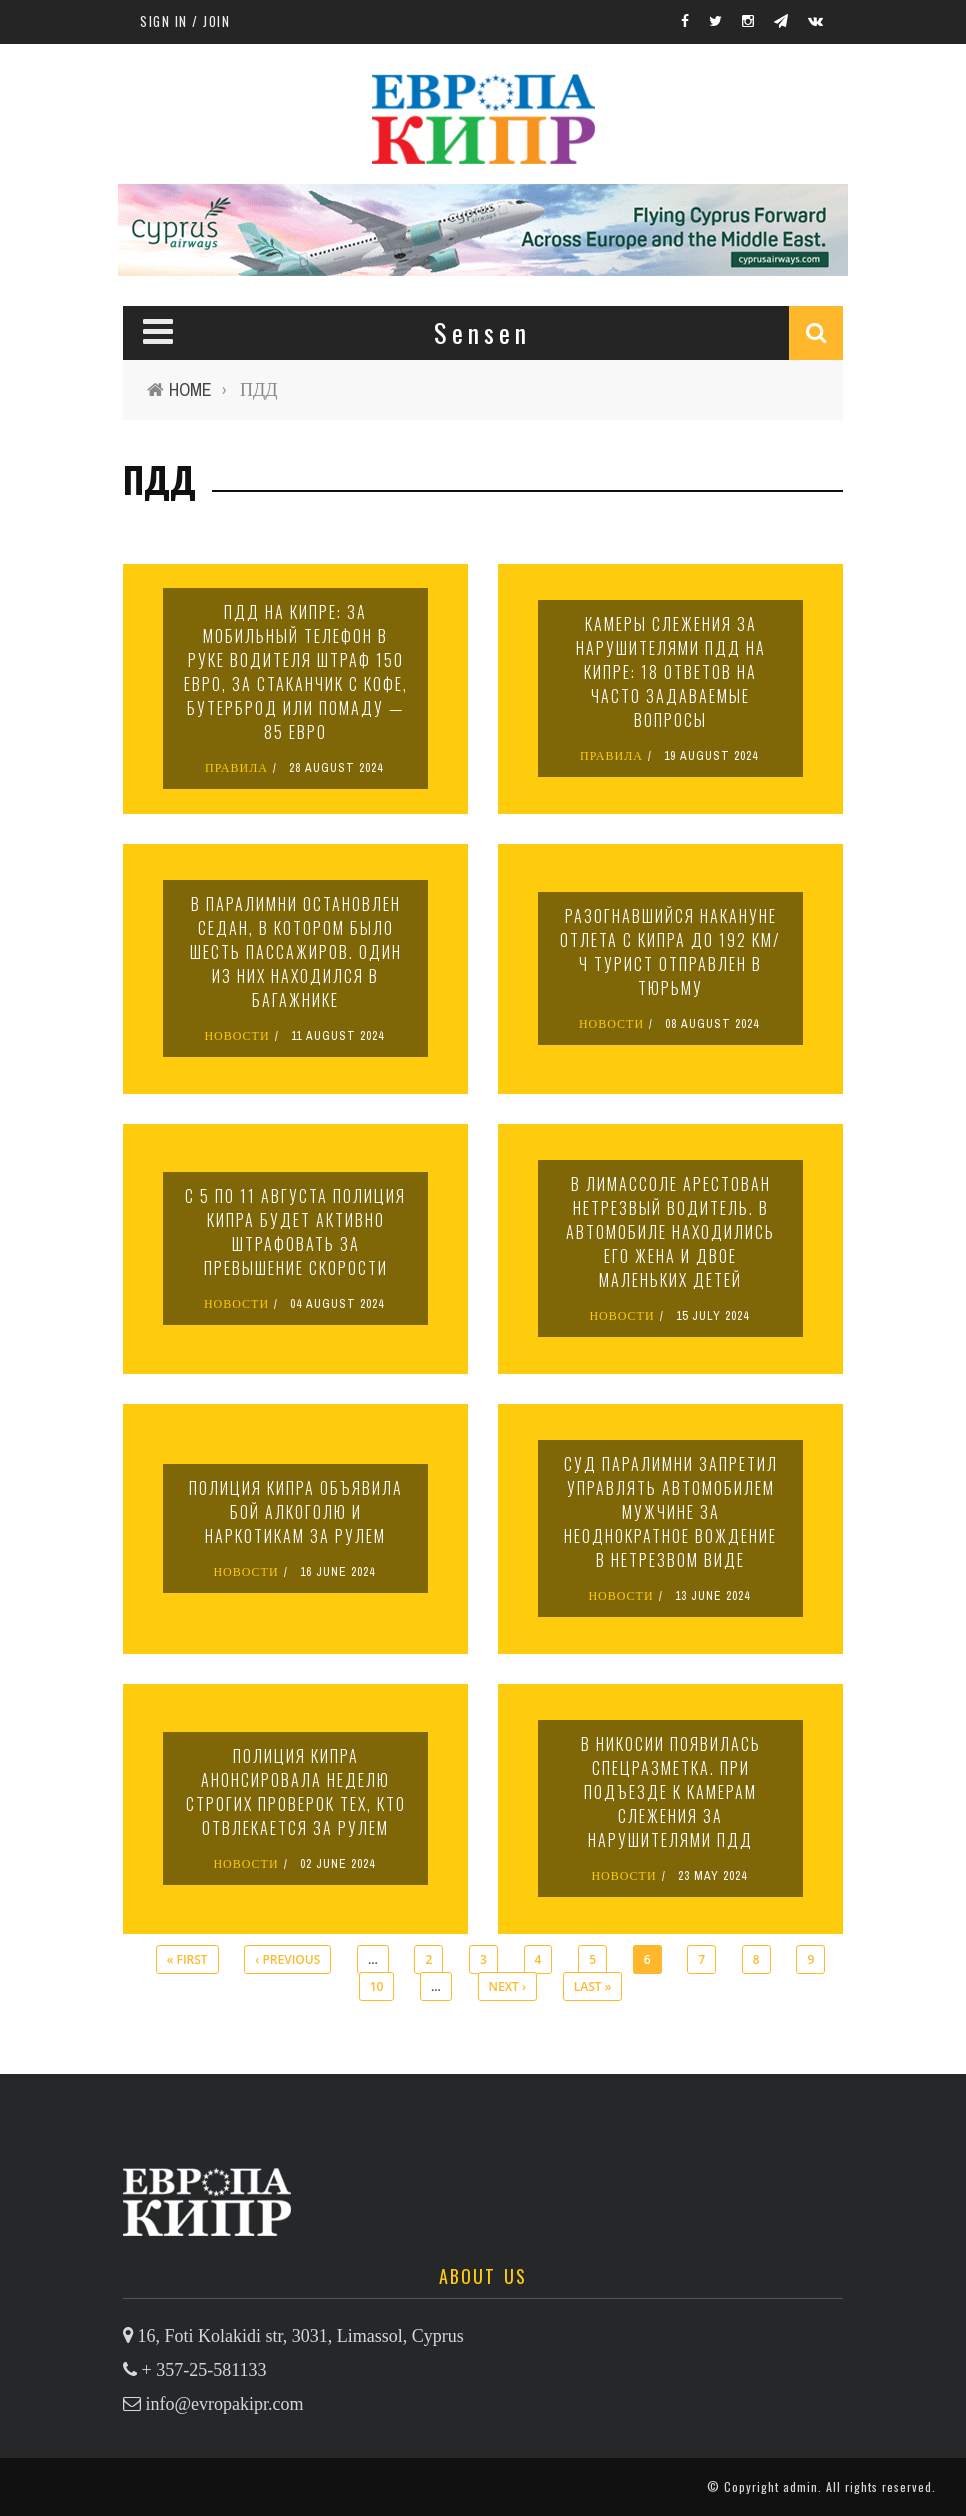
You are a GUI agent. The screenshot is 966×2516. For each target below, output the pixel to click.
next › (507, 1986)
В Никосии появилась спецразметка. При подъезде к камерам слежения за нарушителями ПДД (671, 1792)
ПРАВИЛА (236, 768)
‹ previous (287, 1959)
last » (593, 1986)
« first (187, 1959)
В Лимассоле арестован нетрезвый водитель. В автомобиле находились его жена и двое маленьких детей (670, 1232)
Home (190, 389)
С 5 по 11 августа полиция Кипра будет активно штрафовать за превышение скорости (295, 1232)
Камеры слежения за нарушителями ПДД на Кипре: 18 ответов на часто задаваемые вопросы (671, 672)
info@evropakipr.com (225, 2404)
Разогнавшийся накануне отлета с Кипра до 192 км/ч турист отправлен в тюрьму (670, 952)
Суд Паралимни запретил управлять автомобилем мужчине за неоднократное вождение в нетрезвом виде (671, 1512)
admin (800, 2486)
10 (377, 1986)
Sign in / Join (185, 21)
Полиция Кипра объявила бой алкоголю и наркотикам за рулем (296, 1512)
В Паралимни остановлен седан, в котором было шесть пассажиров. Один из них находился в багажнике (296, 952)
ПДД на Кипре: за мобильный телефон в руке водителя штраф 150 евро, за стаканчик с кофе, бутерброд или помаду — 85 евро (296, 672)
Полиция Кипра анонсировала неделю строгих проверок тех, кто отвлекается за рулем (296, 1792)
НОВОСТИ (236, 1036)
